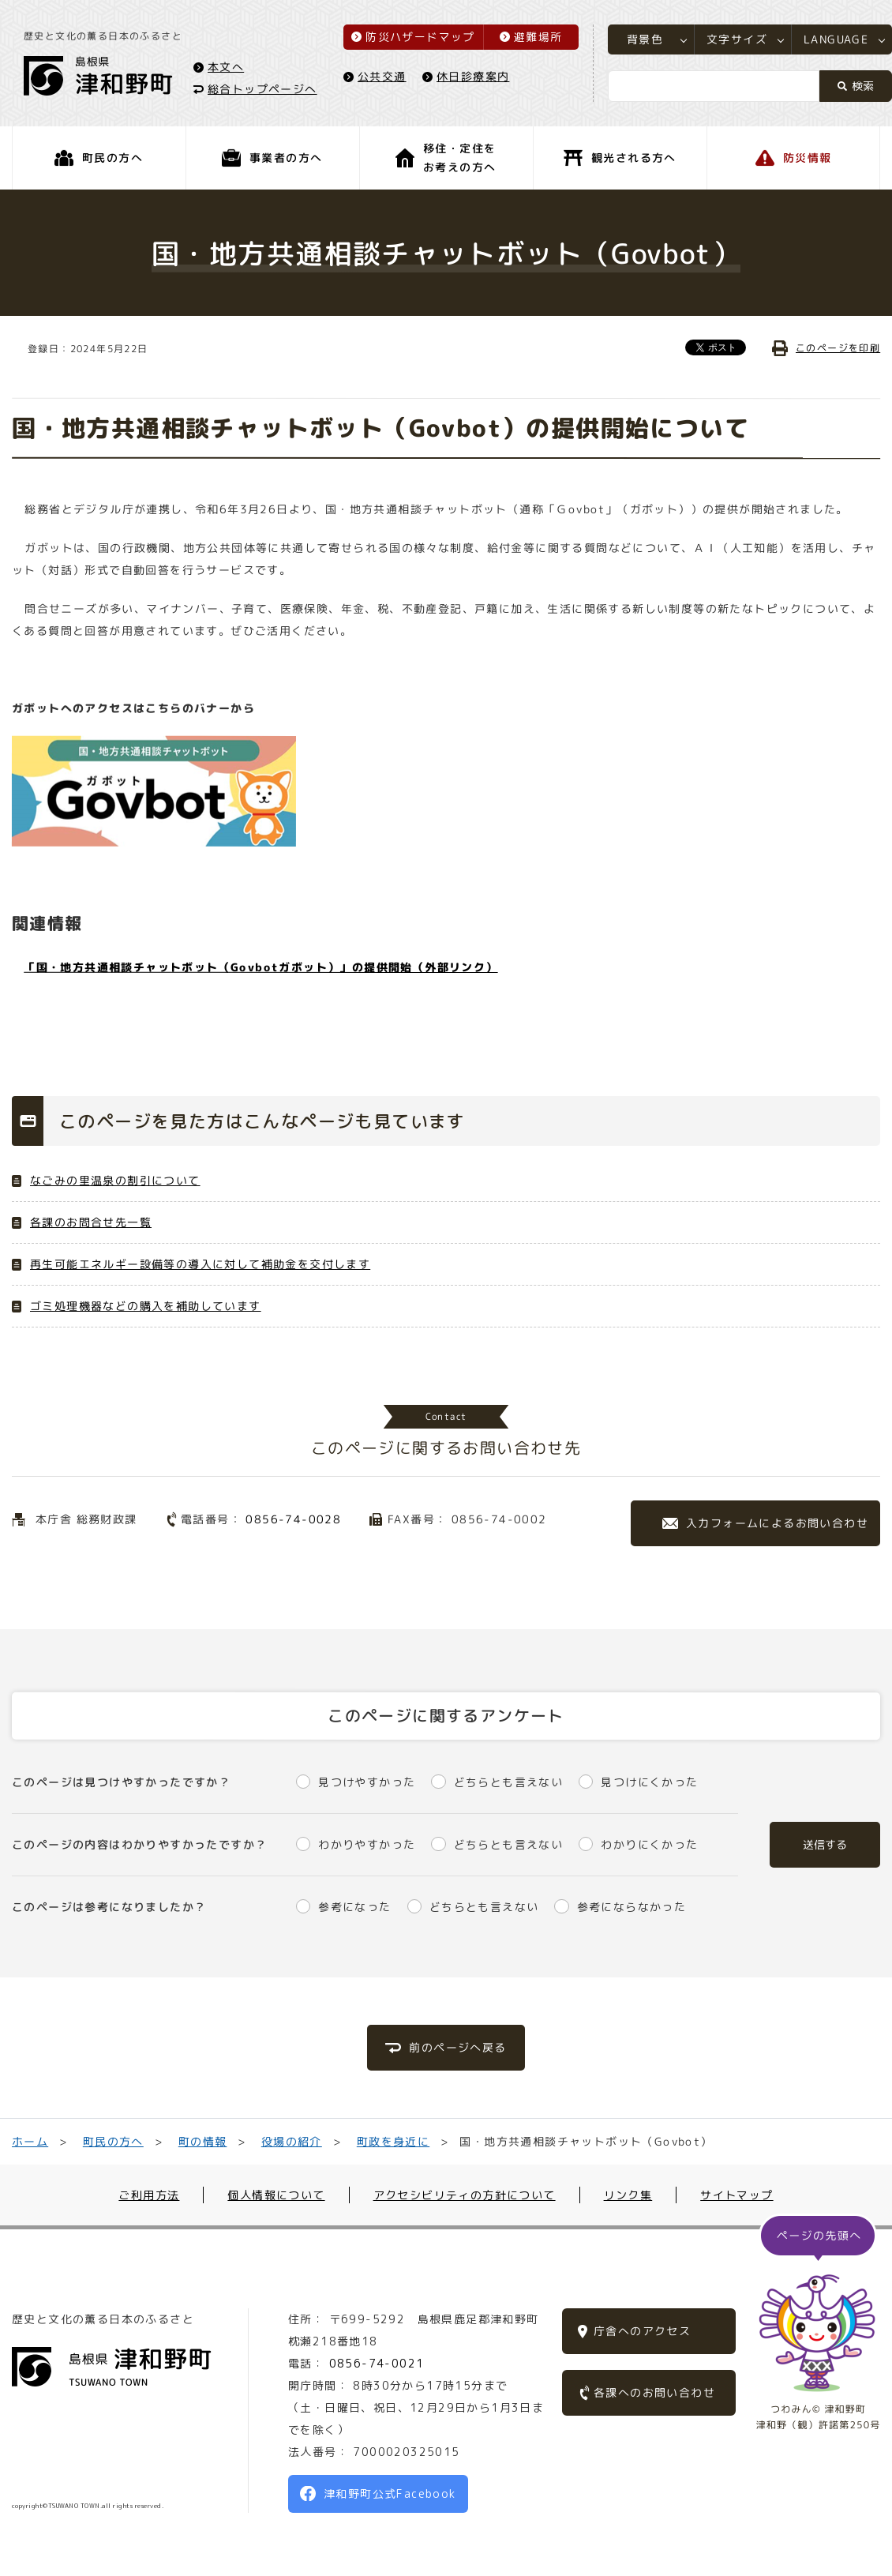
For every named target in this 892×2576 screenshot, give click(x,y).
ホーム (30, 2141)
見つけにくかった (649, 1781)
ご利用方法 (148, 2194)
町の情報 (202, 2141)
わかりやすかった (366, 1844)
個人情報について (275, 2194)
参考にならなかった (632, 1906)
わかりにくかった (649, 1844)
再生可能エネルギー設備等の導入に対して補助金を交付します (200, 1263)
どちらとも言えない (509, 1781)
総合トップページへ (262, 88)
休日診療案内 (473, 76)
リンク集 (628, 2194)
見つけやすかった (366, 1781)
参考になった (354, 1906)
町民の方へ (113, 2141)
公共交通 (382, 76)
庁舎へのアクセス (642, 2330)
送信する (825, 1844)
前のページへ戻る (457, 2047)
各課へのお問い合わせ (654, 2392)
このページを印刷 (838, 348)
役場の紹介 (291, 2141)
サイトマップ (736, 2194)
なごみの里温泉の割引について (115, 1180)
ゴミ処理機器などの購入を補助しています (145, 1305)
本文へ (226, 65)
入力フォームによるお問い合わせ (777, 1522)
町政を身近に (393, 2141)
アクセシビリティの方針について (464, 2194)
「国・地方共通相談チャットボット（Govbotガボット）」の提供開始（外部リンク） (260, 966)
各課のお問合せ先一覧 (91, 1222)
